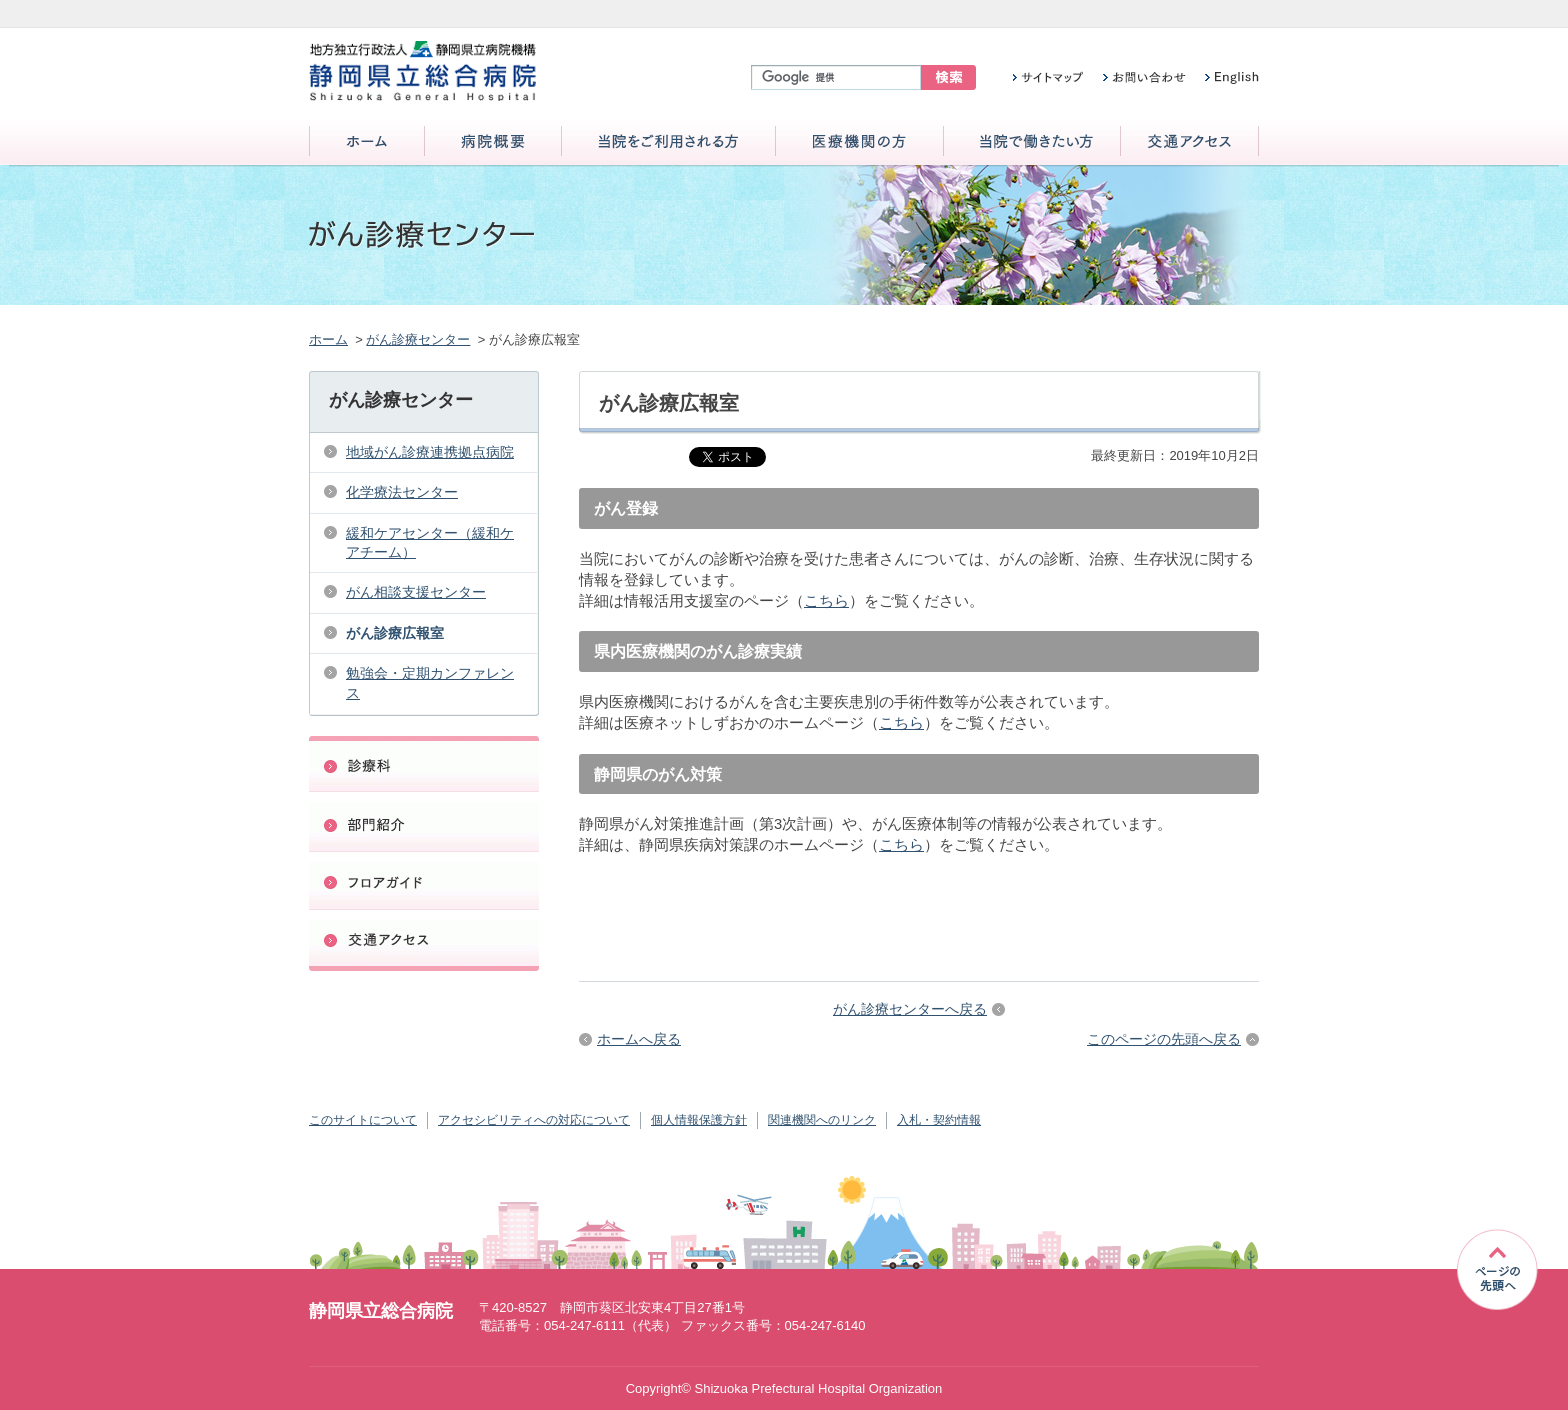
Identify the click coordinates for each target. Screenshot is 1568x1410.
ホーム (367, 142)
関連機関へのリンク (822, 1120)
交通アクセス (1189, 142)
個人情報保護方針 (699, 1120)
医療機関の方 (859, 142)
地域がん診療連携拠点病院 (430, 452)
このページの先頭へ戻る (1164, 1039)
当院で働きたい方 (1032, 142)
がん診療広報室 (395, 633)
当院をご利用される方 (668, 142)
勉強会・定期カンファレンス (430, 682)
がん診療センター (418, 339)
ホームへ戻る (639, 1039)
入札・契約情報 (939, 1120)
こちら (826, 601)
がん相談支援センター (416, 592)
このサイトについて (363, 1120)
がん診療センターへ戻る (910, 1009)
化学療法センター (402, 492)
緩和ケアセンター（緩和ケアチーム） (430, 542)
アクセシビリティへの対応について (534, 1120)
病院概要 (493, 142)
